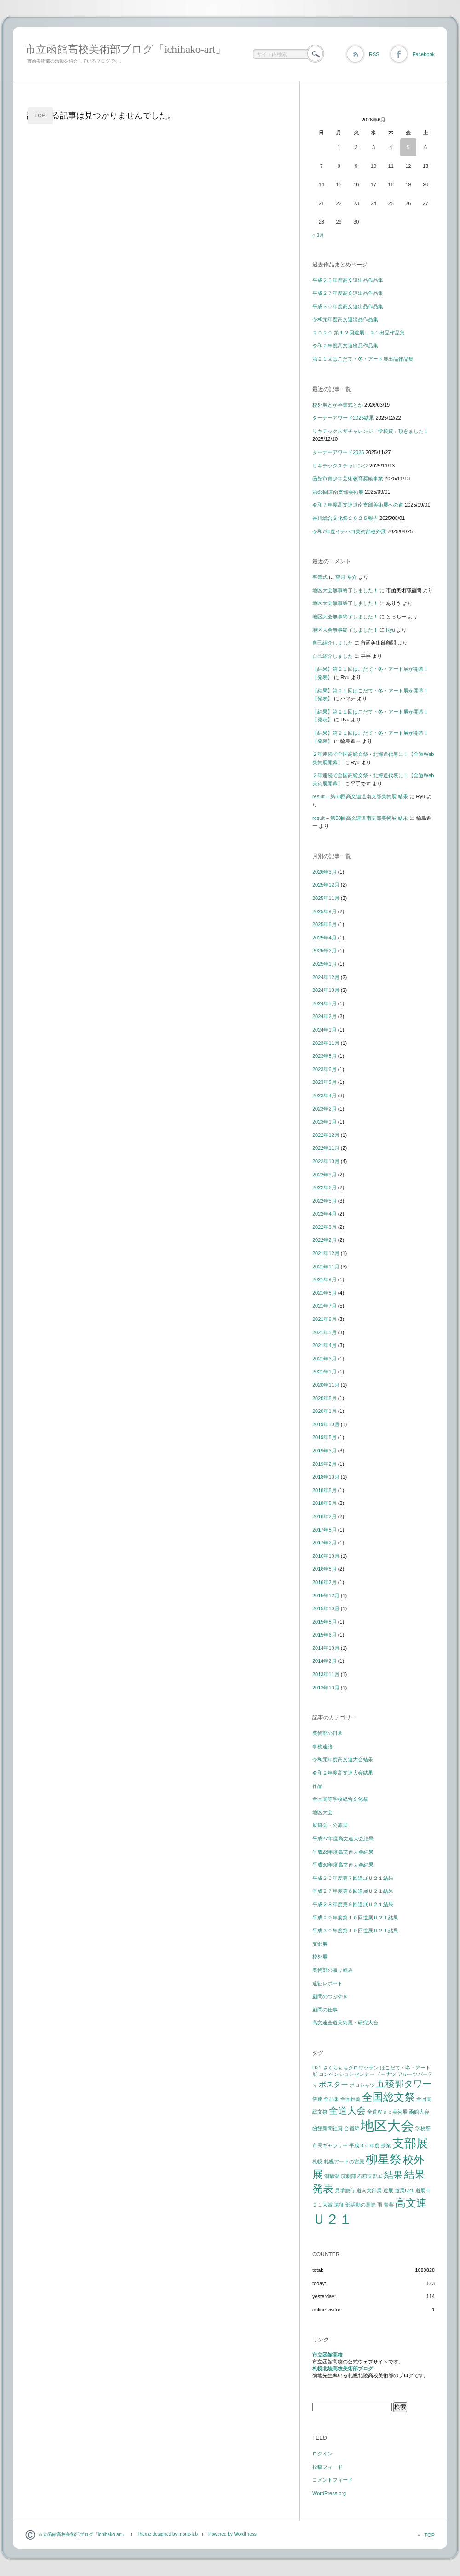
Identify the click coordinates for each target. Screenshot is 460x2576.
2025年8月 (324, 924)
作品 (317, 1786)
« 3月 (318, 235)
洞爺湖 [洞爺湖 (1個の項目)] (331, 2176)
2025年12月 (325, 884)
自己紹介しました (332, 642)
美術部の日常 (327, 1733)
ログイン (322, 2453)
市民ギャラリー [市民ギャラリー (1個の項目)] (330, 2145)
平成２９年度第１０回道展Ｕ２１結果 (355, 1917)
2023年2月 (324, 1109)
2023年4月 (324, 1095)
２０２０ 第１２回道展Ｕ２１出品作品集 (358, 332)
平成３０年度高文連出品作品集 (347, 306)
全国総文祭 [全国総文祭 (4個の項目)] (388, 2097)
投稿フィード (327, 2467)
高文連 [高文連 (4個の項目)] (411, 2203)
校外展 (320, 1956)
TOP (40, 115)
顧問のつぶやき (330, 1996)
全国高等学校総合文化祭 (340, 1799)
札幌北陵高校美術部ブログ (342, 2368)
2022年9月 (324, 1174)
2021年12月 (325, 1253)
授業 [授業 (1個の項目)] (386, 2145)
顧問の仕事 (325, 2009)
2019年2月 (324, 1464)
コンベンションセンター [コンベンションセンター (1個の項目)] (346, 2074)
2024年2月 (324, 1016)
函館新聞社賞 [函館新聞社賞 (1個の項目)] (327, 2128)
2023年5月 (324, 1082)
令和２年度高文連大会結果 (342, 1772)
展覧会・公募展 (330, 1825)
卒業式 (320, 577)
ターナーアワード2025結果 (343, 418)
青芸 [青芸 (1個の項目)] (389, 2204)
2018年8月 (324, 1490)
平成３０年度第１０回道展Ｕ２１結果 (355, 1930)
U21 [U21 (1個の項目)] (317, 2067)
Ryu (390, 630)
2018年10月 (325, 1477)
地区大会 (322, 1812)
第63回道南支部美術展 (337, 492)
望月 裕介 (346, 577)
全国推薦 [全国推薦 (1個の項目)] (350, 2099)
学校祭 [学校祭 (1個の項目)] (423, 2128)
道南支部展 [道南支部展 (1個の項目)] (369, 2190)
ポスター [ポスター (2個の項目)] (333, 2084)
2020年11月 (325, 1385)
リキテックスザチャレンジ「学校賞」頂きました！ (370, 431)
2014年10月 (325, 1648)
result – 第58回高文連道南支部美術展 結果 (360, 796)
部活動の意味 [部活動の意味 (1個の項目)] (360, 2204)
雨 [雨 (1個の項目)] (379, 2204)
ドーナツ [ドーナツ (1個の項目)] (386, 2074)
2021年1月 (324, 1371)
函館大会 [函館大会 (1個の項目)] (419, 2112)
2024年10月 (325, 990)
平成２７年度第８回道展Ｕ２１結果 (352, 1891)
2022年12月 (325, 1135)
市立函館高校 (327, 2354)
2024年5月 (324, 1003)
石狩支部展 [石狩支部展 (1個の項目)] (370, 2176)
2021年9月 (324, 1279)
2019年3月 (324, 1450)
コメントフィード (332, 2480)
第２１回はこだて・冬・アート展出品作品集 (363, 359)
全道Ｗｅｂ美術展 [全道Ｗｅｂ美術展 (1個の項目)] (387, 2112)
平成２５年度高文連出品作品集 (347, 280)
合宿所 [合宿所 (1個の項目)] (351, 2128)
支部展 (320, 1944)
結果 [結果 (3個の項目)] (393, 2175)
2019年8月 (324, 1437)
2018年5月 (324, 1503)
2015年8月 (324, 1622)
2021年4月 (324, 1345)
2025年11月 (325, 898)
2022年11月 (325, 1148)
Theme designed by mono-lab (167, 2533)
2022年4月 (324, 1213)
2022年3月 (324, 1227)
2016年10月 (325, 1556)
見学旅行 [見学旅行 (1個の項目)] (345, 2190)
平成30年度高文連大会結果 (343, 1864)
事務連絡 (322, 1746)
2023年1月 (324, 1121)
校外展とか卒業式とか (337, 405)
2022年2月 (324, 1240)
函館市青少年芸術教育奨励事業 (347, 478)
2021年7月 (324, 1305)
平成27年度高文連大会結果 (343, 1838)
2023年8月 (324, 1056)
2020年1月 (324, 1411)
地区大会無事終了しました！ (345, 590)
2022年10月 (325, 1161)
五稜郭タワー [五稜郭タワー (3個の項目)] (403, 2084)
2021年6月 (324, 1319)
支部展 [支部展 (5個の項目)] (410, 2143)
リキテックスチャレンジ (340, 465)
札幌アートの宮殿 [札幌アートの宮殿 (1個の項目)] (344, 2161)
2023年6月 (324, 1069)
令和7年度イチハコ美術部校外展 (349, 531)
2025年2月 (324, 950)
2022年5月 (324, 1201)
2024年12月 (325, 977)
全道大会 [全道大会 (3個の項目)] (347, 2110)
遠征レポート (327, 1983)
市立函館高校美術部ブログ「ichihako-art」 (125, 49)
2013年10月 (325, 1687)
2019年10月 (325, 1424)
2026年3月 (324, 872)
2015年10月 (325, 1608)
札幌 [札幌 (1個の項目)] (317, 2161)
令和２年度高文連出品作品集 (345, 345)
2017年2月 (324, 1542)
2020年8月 (324, 1398)
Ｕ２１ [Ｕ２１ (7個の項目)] (332, 2218)
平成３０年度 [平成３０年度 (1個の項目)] (364, 2145)
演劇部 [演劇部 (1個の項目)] (348, 2176)
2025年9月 (324, 911)
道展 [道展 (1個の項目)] (388, 2190)
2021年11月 (325, 1266)
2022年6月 (324, 1187)
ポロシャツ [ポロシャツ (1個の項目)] (362, 2085)
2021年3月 (324, 1358)
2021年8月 (324, 1293)
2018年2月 (324, 1516)
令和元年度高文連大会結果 (342, 1759)
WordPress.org (329, 2493)
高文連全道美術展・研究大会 (345, 2022)
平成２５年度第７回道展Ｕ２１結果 (352, 1878)
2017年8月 (324, 1530)
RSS (374, 54)
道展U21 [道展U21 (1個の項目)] (404, 2190)
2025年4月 (324, 937)
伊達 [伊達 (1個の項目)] (317, 2099)
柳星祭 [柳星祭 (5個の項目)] (384, 2159)
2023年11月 (325, 1043)
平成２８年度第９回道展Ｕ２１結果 (352, 1904)
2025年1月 (324, 964)
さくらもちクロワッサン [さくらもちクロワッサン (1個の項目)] (351, 2067)
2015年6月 (324, 1634)
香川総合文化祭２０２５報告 (345, 518)
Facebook (424, 54)
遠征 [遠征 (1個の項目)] (339, 2204)
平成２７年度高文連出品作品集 (347, 293)
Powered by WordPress (232, 2533)
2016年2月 (324, 1582)
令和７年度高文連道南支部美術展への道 (357, 504)
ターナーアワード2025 (338, 452)
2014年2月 (324, 1661)
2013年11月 (325, 1674)
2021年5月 (324, 1332)
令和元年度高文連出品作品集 (345, 319)
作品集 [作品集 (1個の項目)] (331, 2099)
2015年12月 (325, 1595)
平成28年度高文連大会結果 (343, 1852)
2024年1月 (324, 1029)
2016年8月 (324, 1569)
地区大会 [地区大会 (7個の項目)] (387, 2125)
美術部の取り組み (332, 1970)
